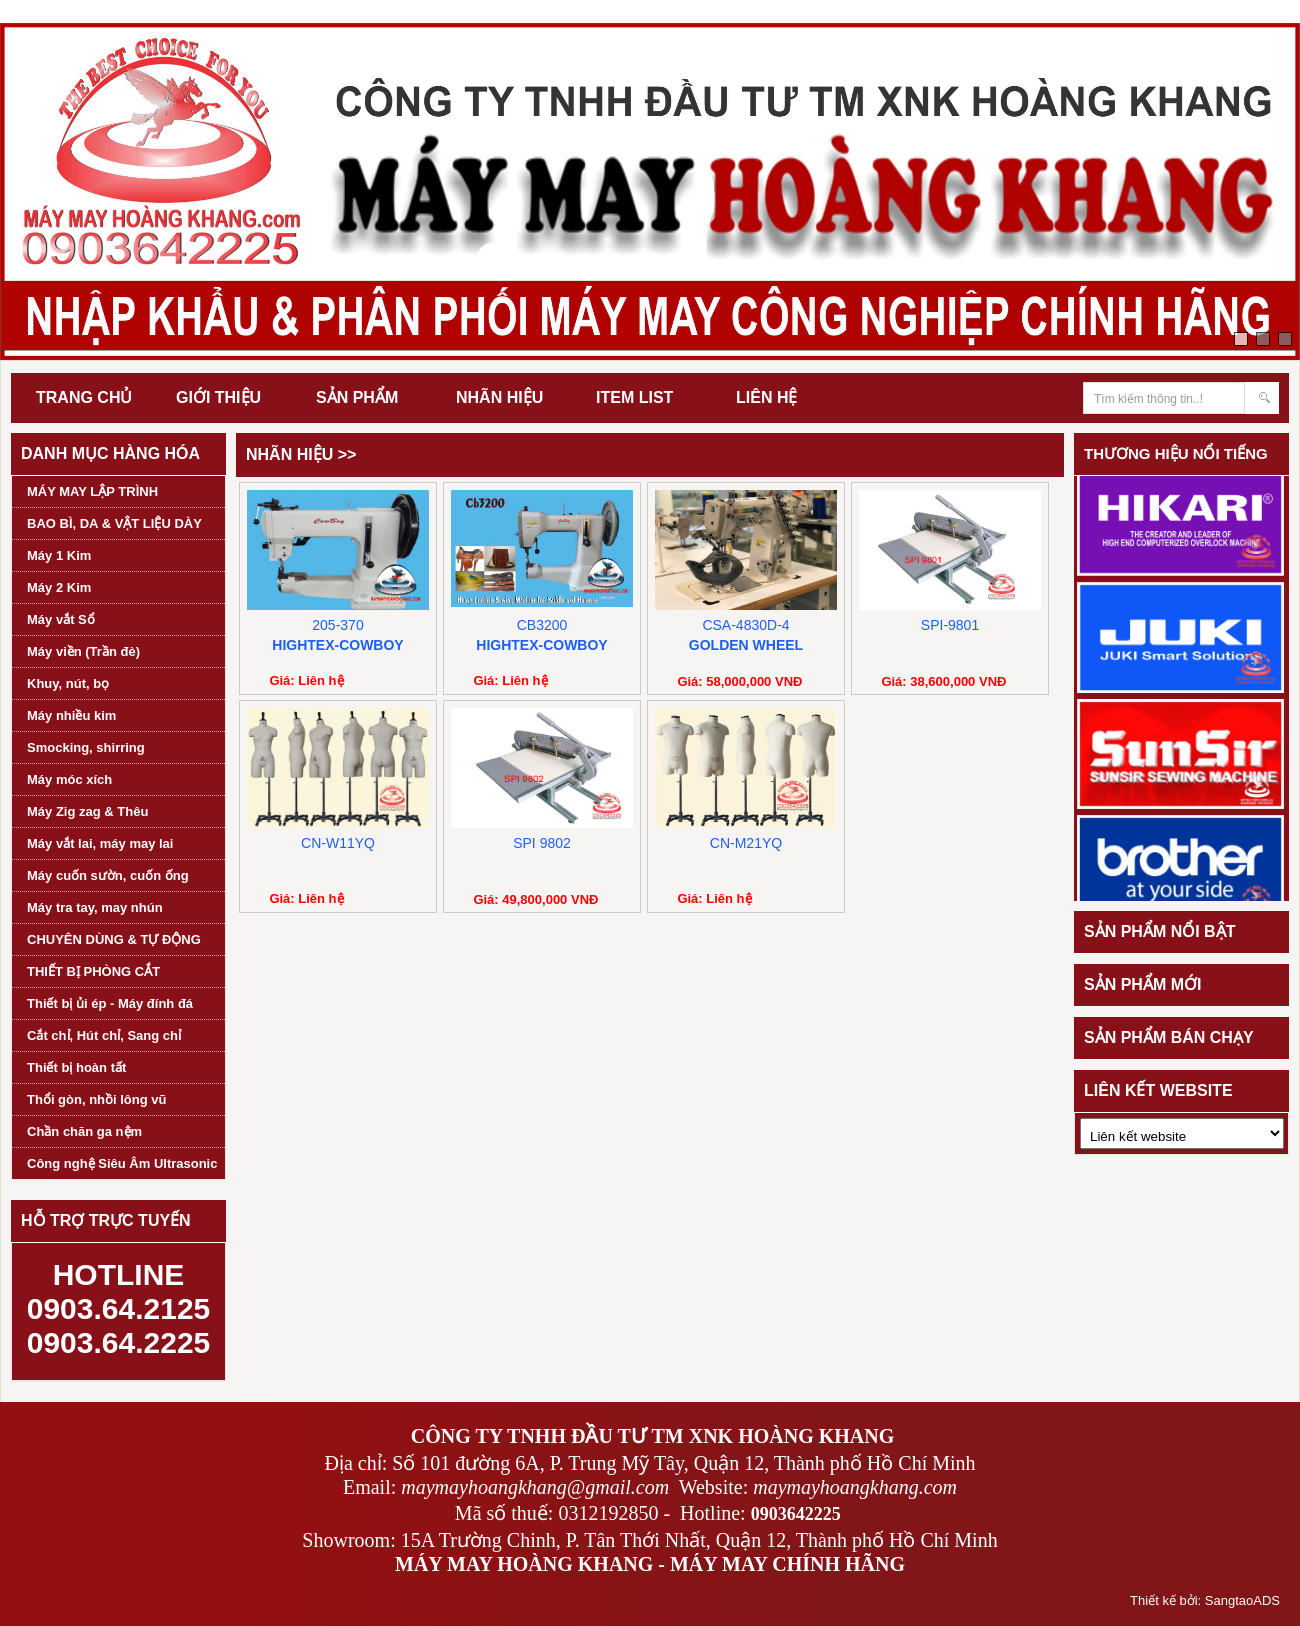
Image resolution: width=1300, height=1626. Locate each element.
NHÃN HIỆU (499, 397)
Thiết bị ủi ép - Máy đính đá (110, 1003)
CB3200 (542, 625)
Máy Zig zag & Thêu (87, 811)
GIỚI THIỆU (218, 397)
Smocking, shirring (86, 747)
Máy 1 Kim (59, 555)
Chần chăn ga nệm (84, 1131)
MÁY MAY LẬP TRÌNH (92, 491)
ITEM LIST (634, 397)
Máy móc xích (69, 779)
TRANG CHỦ (84, 397)
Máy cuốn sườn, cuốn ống (108, 875)
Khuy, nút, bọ (68, 683)
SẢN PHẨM (357, 397)
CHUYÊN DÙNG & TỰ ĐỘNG (114, 939)
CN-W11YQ (338, 843)
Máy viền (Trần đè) (83, 651)
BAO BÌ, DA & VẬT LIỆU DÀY (114, 523)
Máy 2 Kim (59, 587)
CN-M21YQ (746, 843)
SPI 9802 (542, 843)
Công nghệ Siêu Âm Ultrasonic (122, 1163)
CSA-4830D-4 (745, 625)
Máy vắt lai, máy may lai (100, 843)
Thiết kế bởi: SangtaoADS (1205, 1600)
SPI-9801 (950, 625)
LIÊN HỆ (766, 397)
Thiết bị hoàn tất (76, 1067)
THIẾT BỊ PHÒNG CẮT (93, 971)
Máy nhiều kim (71, 715)
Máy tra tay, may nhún (95, 907)
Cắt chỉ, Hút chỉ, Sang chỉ (104, 1035)
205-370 (337, 625)
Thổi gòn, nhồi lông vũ (96, 1099)
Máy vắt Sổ (61, 619)
